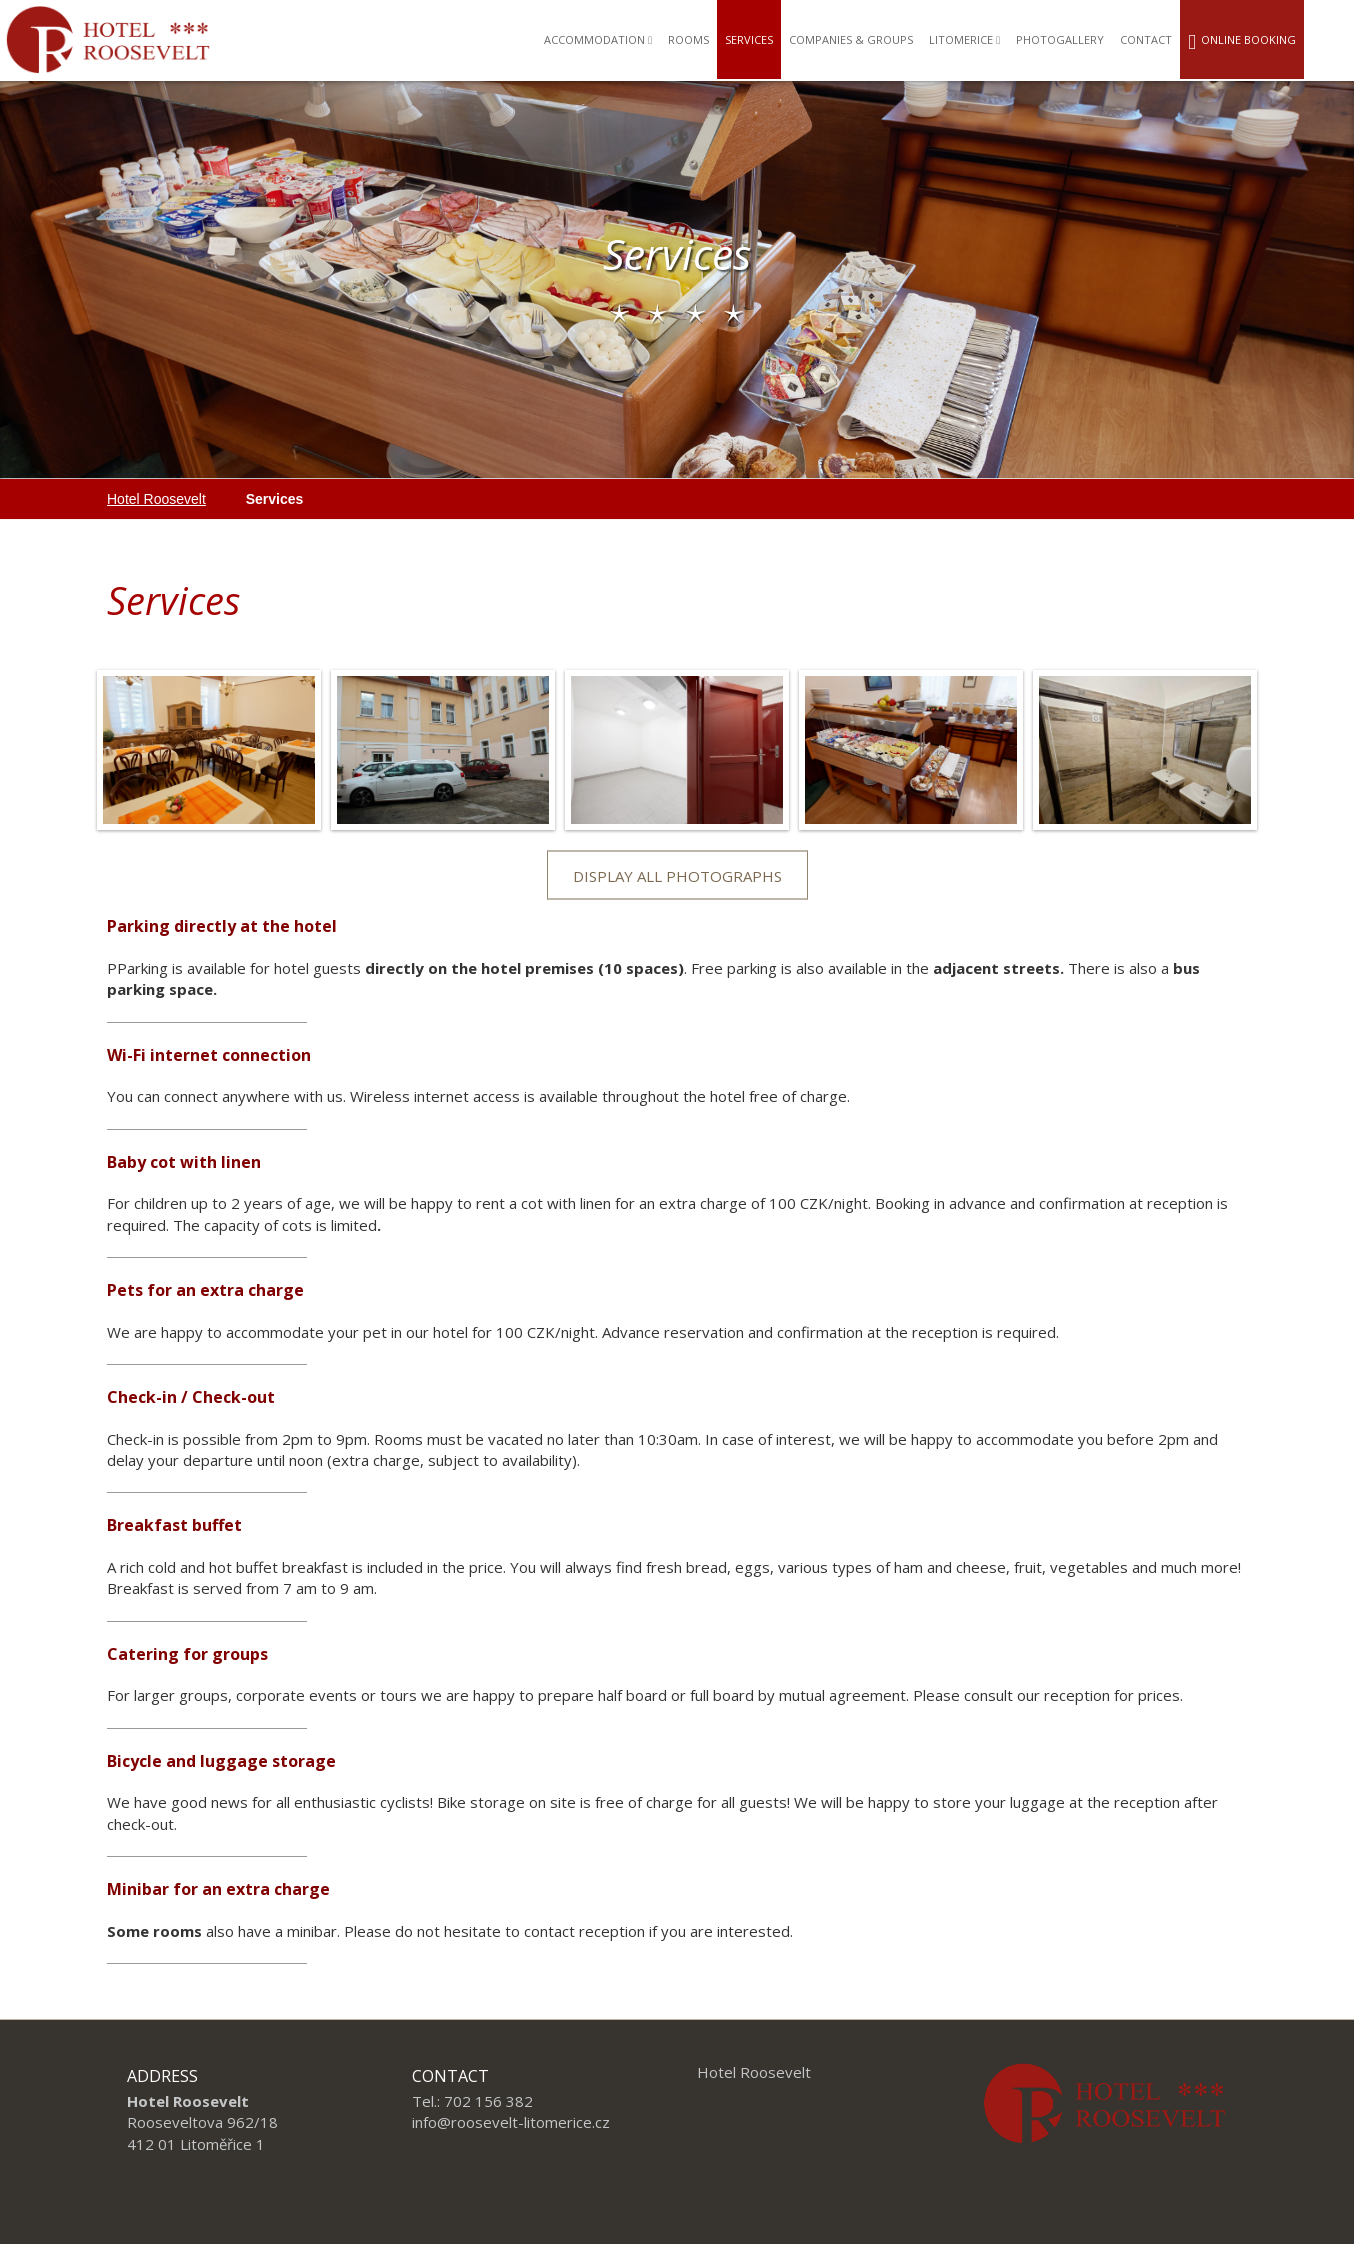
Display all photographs (677, 876)
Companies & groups (851, 39)
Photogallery (1060, 39)
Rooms (688, 39)
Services (749, 39)
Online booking (1242, 42)
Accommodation (598, 39)
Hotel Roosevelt (156, 499)
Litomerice (964, 39)
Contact (1146, 39)
